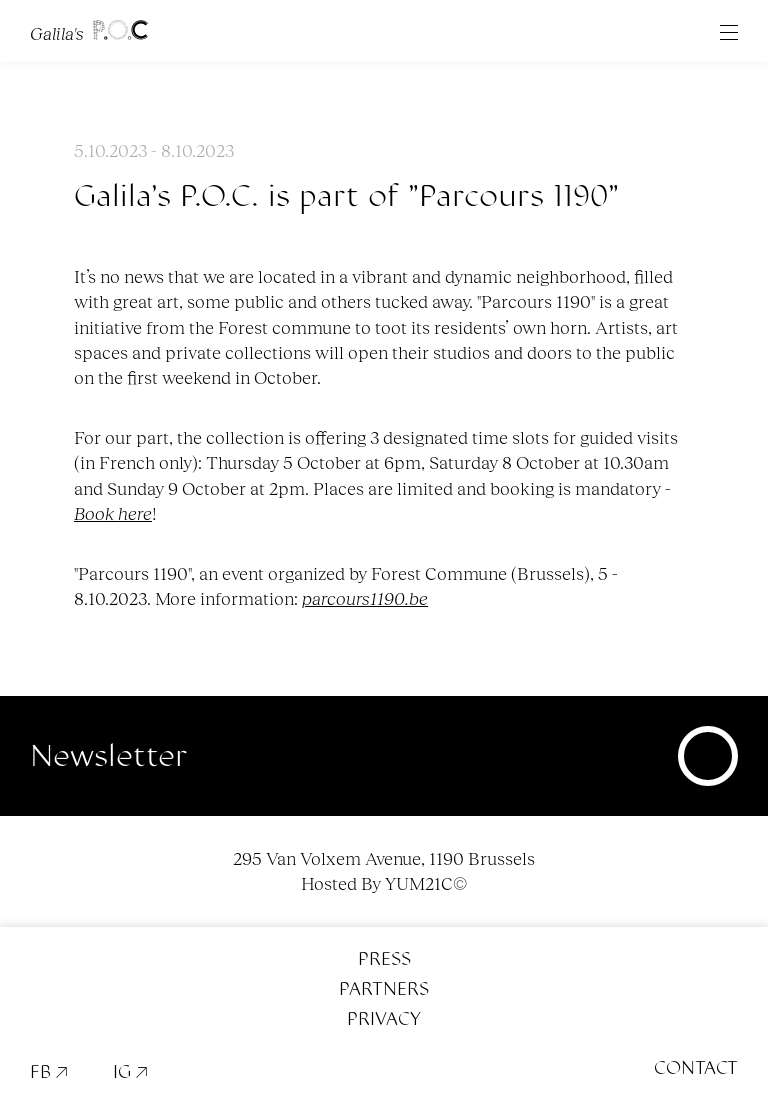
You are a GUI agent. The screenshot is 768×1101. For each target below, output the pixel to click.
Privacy (384, 1019)
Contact (696, 1068)
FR (338, 79)
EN (385, 79)
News (430, 79)
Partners (384, 989)
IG (130, 1072)
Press (384, 959)
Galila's (89, 31)
